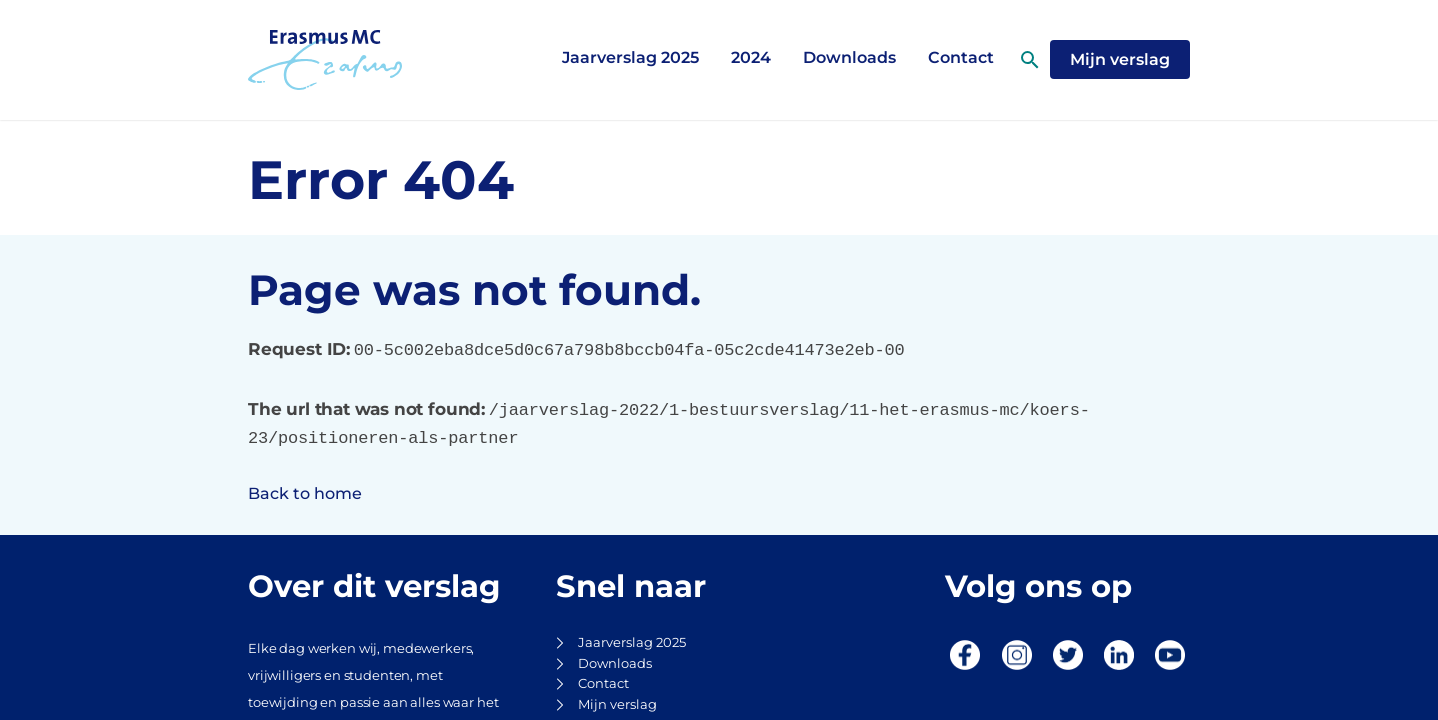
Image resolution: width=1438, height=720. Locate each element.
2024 (751, 57)
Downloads (849, 57)
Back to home (305, 493)
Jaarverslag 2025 (630, 57)
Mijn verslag (617, 704)
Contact (603, 683)
